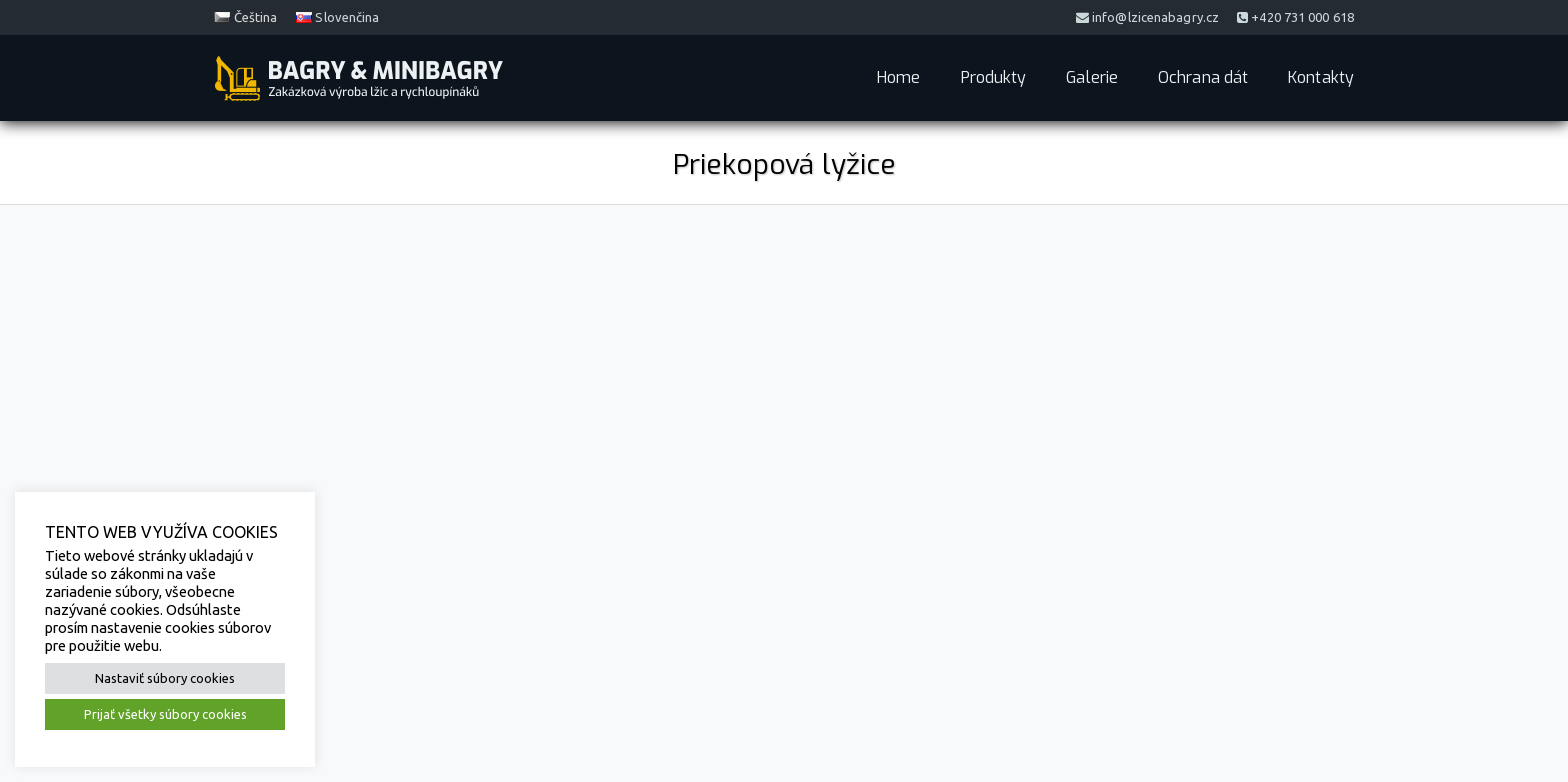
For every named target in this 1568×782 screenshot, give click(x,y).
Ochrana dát (1203, 77)
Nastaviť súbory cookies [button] (165, 678)
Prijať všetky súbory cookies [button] (165, 714)
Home (898, 77)
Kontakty (1321, 77)
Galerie (1092, 77)
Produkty (994, 77)
